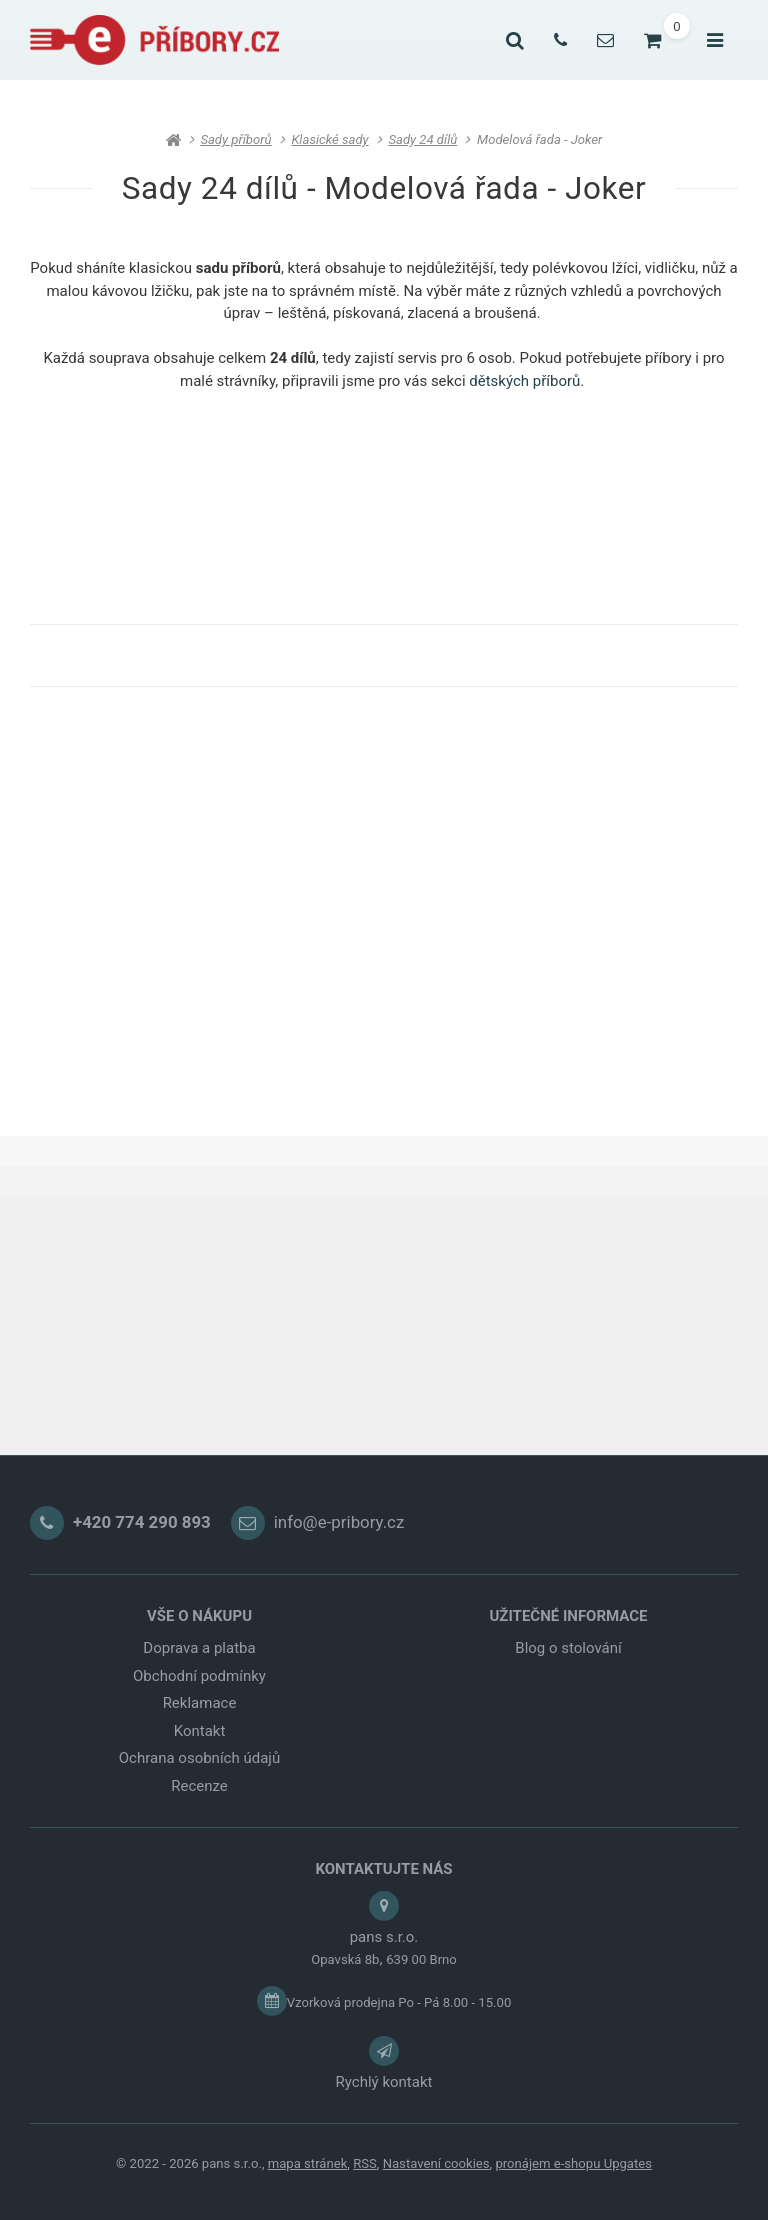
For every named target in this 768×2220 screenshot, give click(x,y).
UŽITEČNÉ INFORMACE (568, 1616)
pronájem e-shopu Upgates (573, 2163)
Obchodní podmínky (199, 1676)
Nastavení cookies (436, 2163)
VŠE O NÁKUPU (199, 1616)
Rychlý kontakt (384, 2082)
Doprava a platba (199, 1648)
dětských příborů (524, 381)
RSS (365, 2163)
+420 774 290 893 (142, 1523)
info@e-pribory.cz (339, 1523)
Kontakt (200, 1731)
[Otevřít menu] (715, 40)
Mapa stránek (308, 2163)
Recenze (199, 1786)
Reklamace (200, 1703)
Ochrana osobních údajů (199, 1758)
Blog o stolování (568, 1648)
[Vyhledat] (515, 40)
